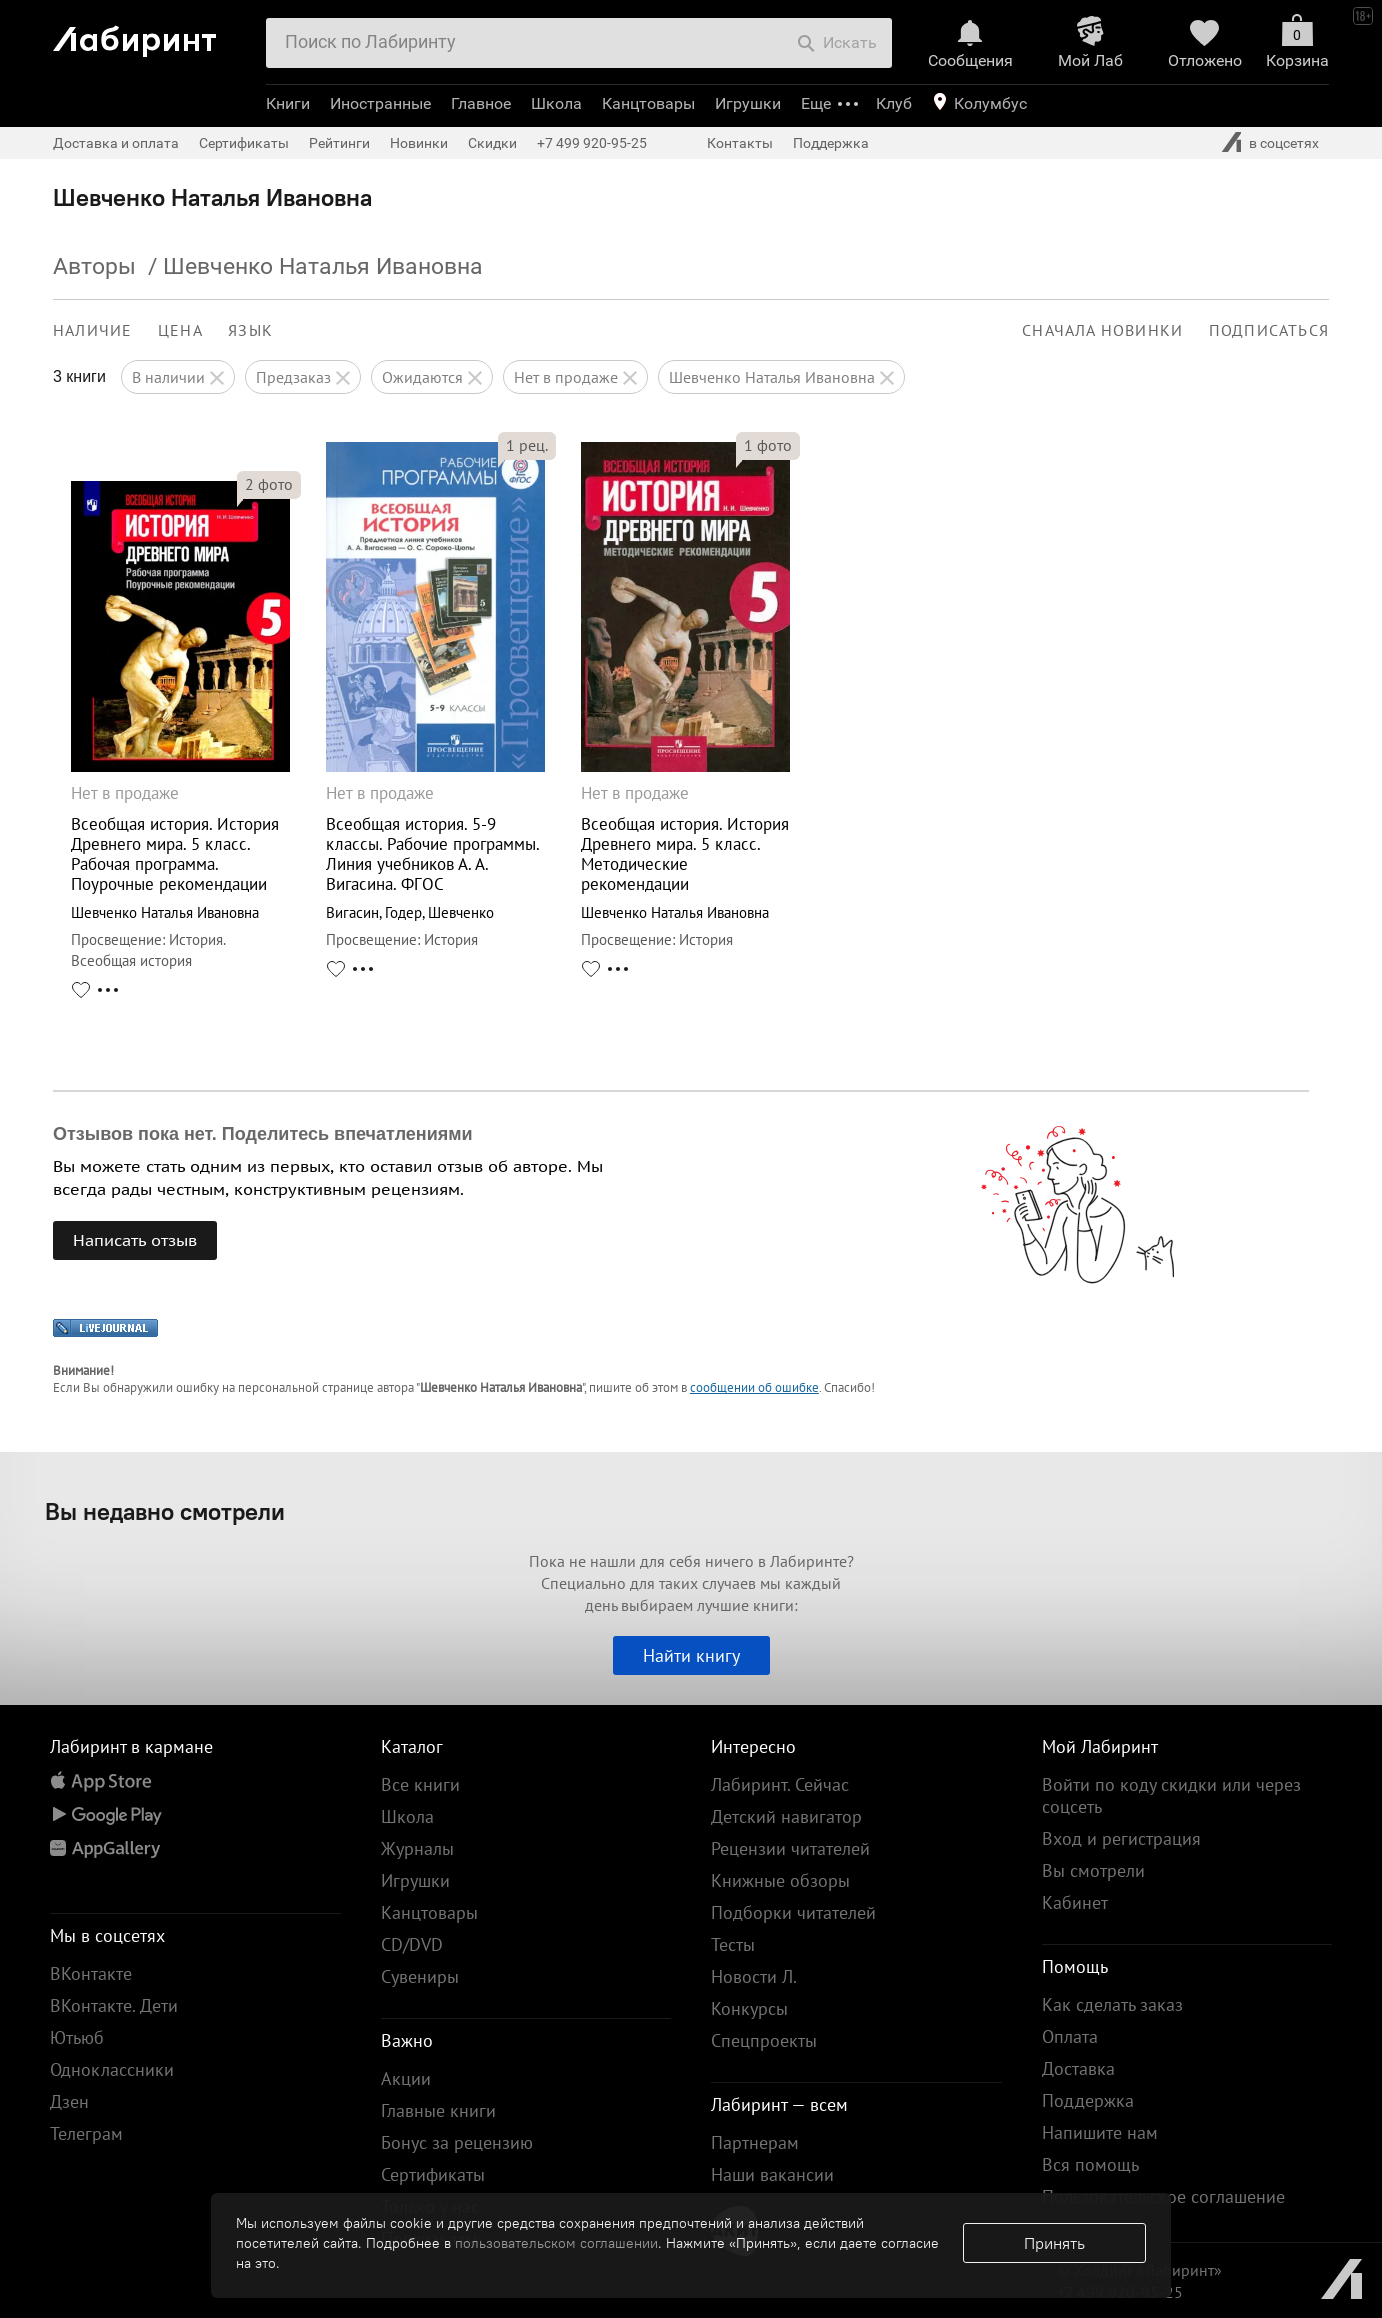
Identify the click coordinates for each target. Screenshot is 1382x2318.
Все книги (420, 1784)
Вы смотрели (1093, 1870)
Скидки (492, 143)
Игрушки (748, 103)
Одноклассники (112, 2069)
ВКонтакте (91, 1973)
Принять (1054, 2243)
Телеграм (86, 2133)
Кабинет (1075, 1902)
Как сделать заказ (1112, 2004)
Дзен (69, 2101)
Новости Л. (754, 1976)
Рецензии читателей (790, 1848)
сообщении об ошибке (754, 1387)
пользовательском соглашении (556, 2243)
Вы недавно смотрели (165, 1511)
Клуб (894, 103)
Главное (481, 103)
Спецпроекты (764, 2040)
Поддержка (831, 143)
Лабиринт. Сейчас (780, 1784)
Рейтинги (339, 143)
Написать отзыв (135, 1240)
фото (269, 484)
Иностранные (380, 103)
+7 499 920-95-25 (592, 143)
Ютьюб (77, 2037)
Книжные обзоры (780, 1880)
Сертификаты (244, 143)
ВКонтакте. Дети (114, 2005)
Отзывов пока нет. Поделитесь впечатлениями (263, 1134)
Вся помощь (1090, 2164)
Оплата (1070, 2036)
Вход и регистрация (1121, 1838)
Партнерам (755, 2142)
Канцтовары (648, 103)
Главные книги (438, 2110)
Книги (288, 103)
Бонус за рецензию (457, 2142)
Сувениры (420, 1976)
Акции (406, 2078)
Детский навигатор (786, 1816)
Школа (556, 103)
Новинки (419, 143)
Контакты (740, 143)
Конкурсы (749, 2008)
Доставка (1078, 2068)
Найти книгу (691, 1655)
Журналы (417, 1848)
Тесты (733, 1944)
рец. (527, 445)
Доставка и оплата (116, 143)
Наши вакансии (772, 2174)
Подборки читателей (793, 1912)
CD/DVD (412, 1944)
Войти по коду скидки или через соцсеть (1171, 1795)
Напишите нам (1100, 2132)
